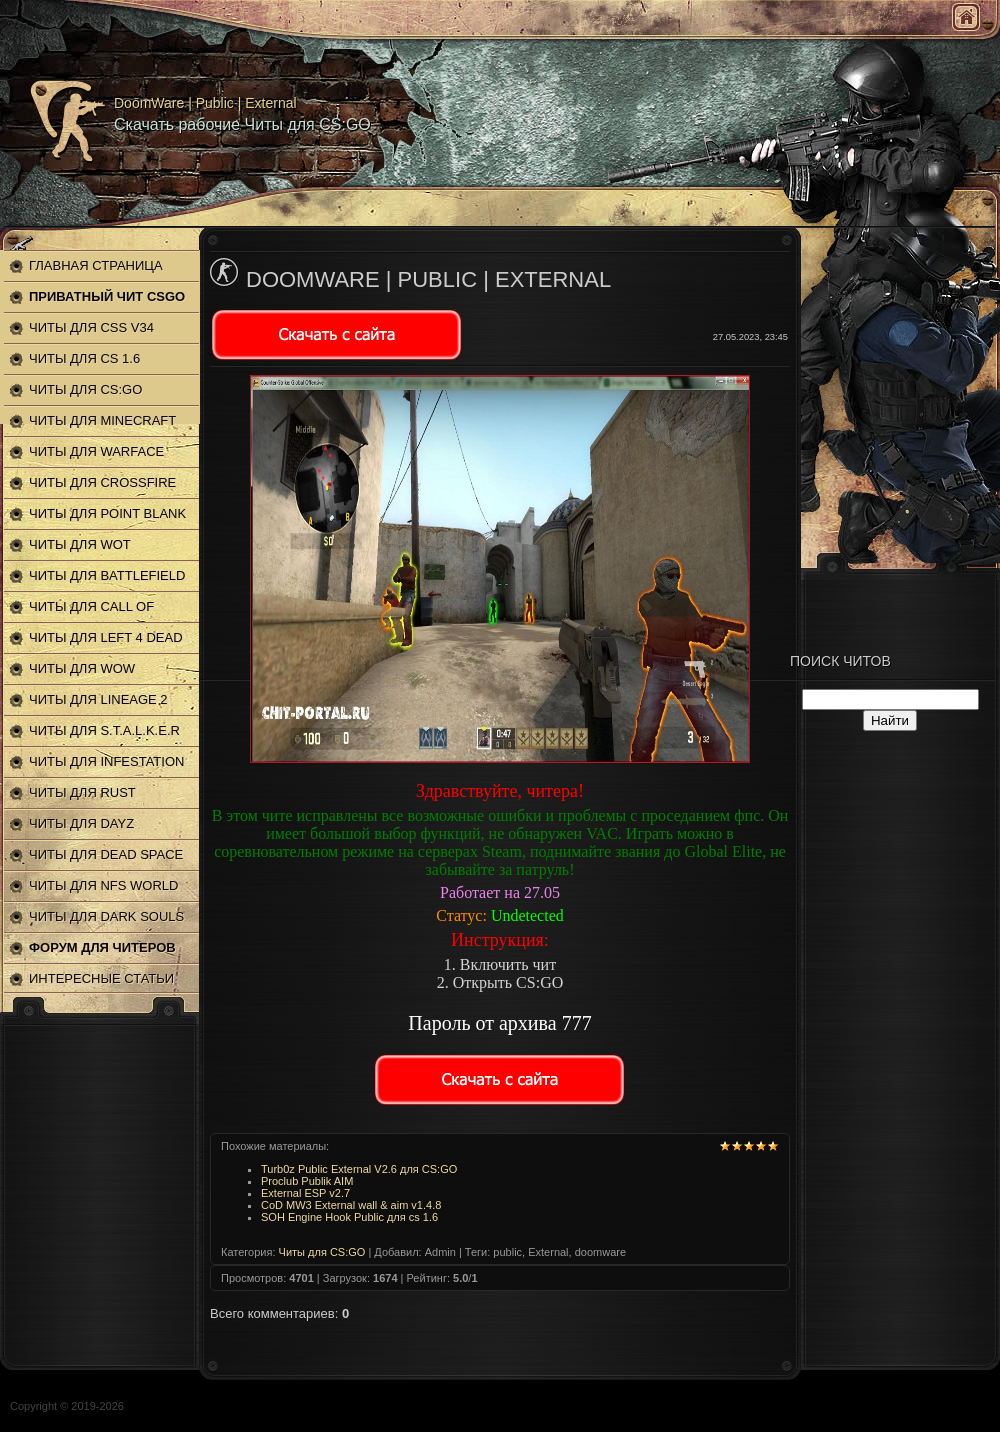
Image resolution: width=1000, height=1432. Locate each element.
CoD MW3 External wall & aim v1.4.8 (351, 1205)
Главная (966, 17)
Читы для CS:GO (322, 1252)
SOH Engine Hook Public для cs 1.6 (349, 1217)
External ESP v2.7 (305, 1193)
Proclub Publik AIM (307, 1181)
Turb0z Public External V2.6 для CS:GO (359, 1169)
